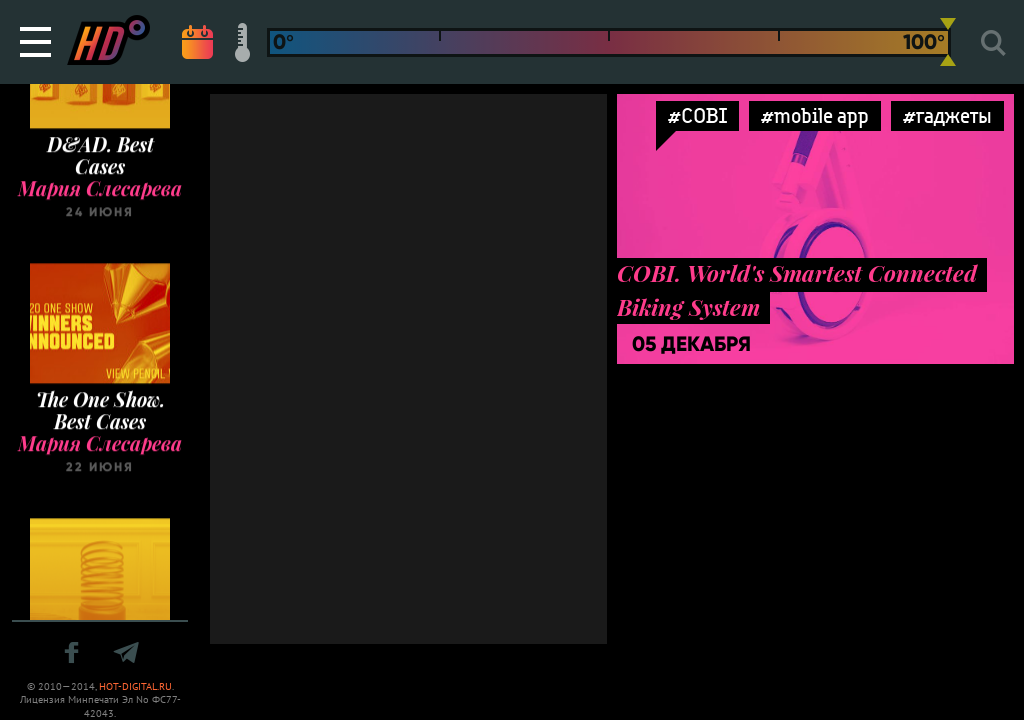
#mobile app (815, 115)
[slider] (948, 42)
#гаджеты (947, 115)
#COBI (697, 115)
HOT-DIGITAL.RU (135, 686)
